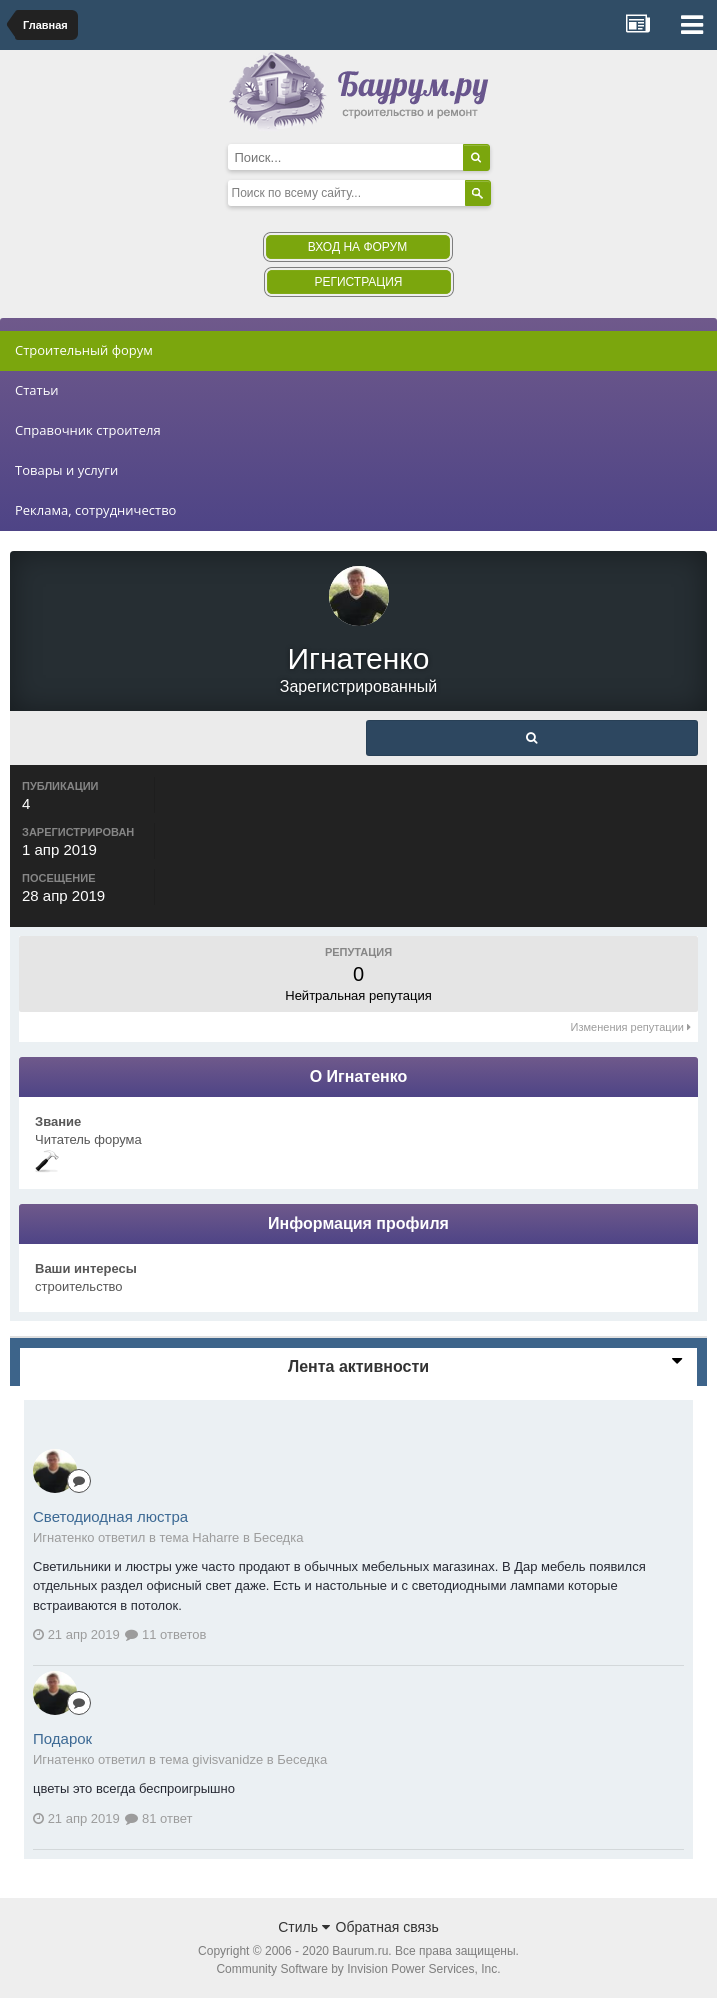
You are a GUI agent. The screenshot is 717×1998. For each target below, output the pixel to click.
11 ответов (165, 1634)
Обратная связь (387, 1927)
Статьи (37, 390)
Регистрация (358, 282)
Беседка (278, 1537)
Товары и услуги (66, 470)
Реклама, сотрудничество (95, 510)
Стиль (304, 1927)
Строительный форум (84, 350)
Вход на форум (357, 247)
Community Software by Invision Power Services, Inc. (358, 1969)
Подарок (62, 1738)
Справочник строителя (88, 430)
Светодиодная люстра (110, 1516)
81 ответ (158, 1818)
